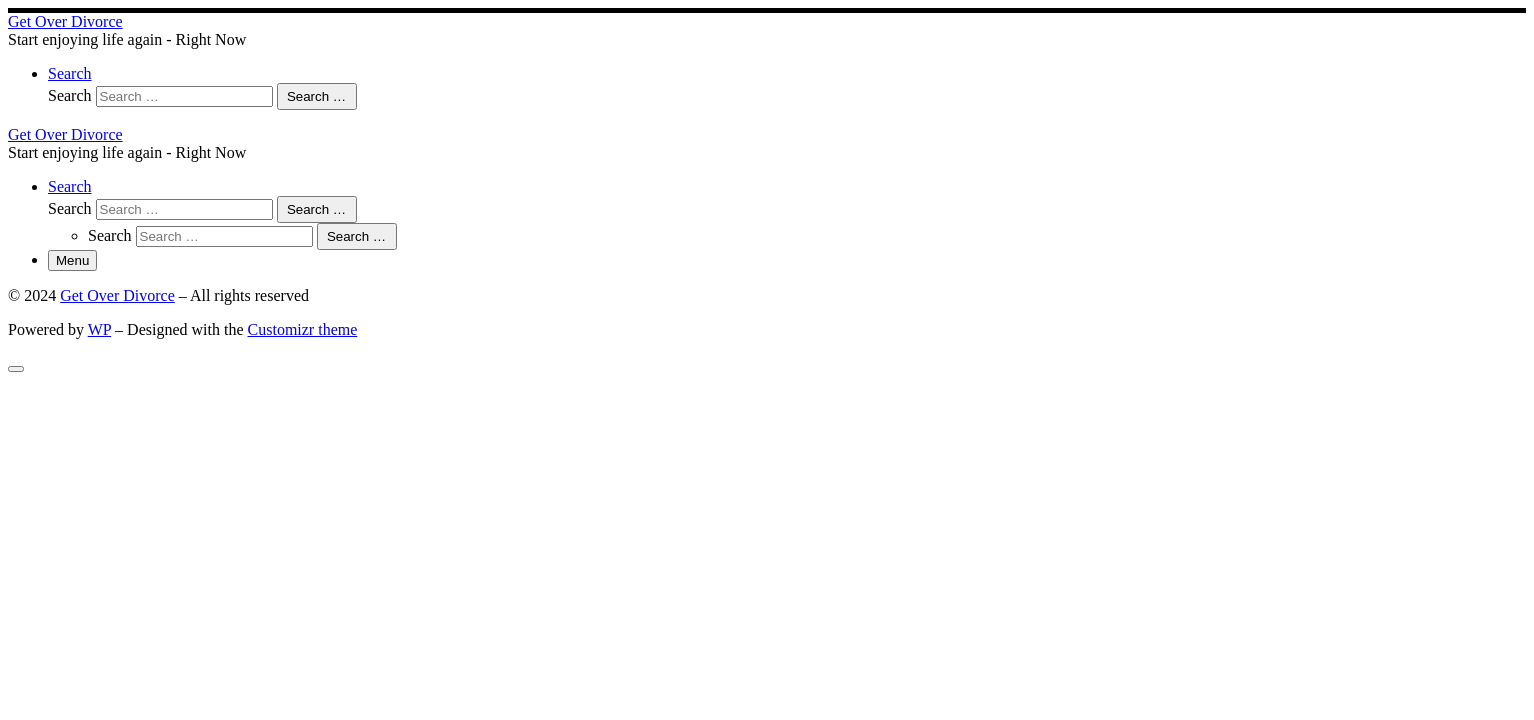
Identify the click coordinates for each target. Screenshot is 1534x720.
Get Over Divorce (117, 295)
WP (99, 329)
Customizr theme (303, 329)
